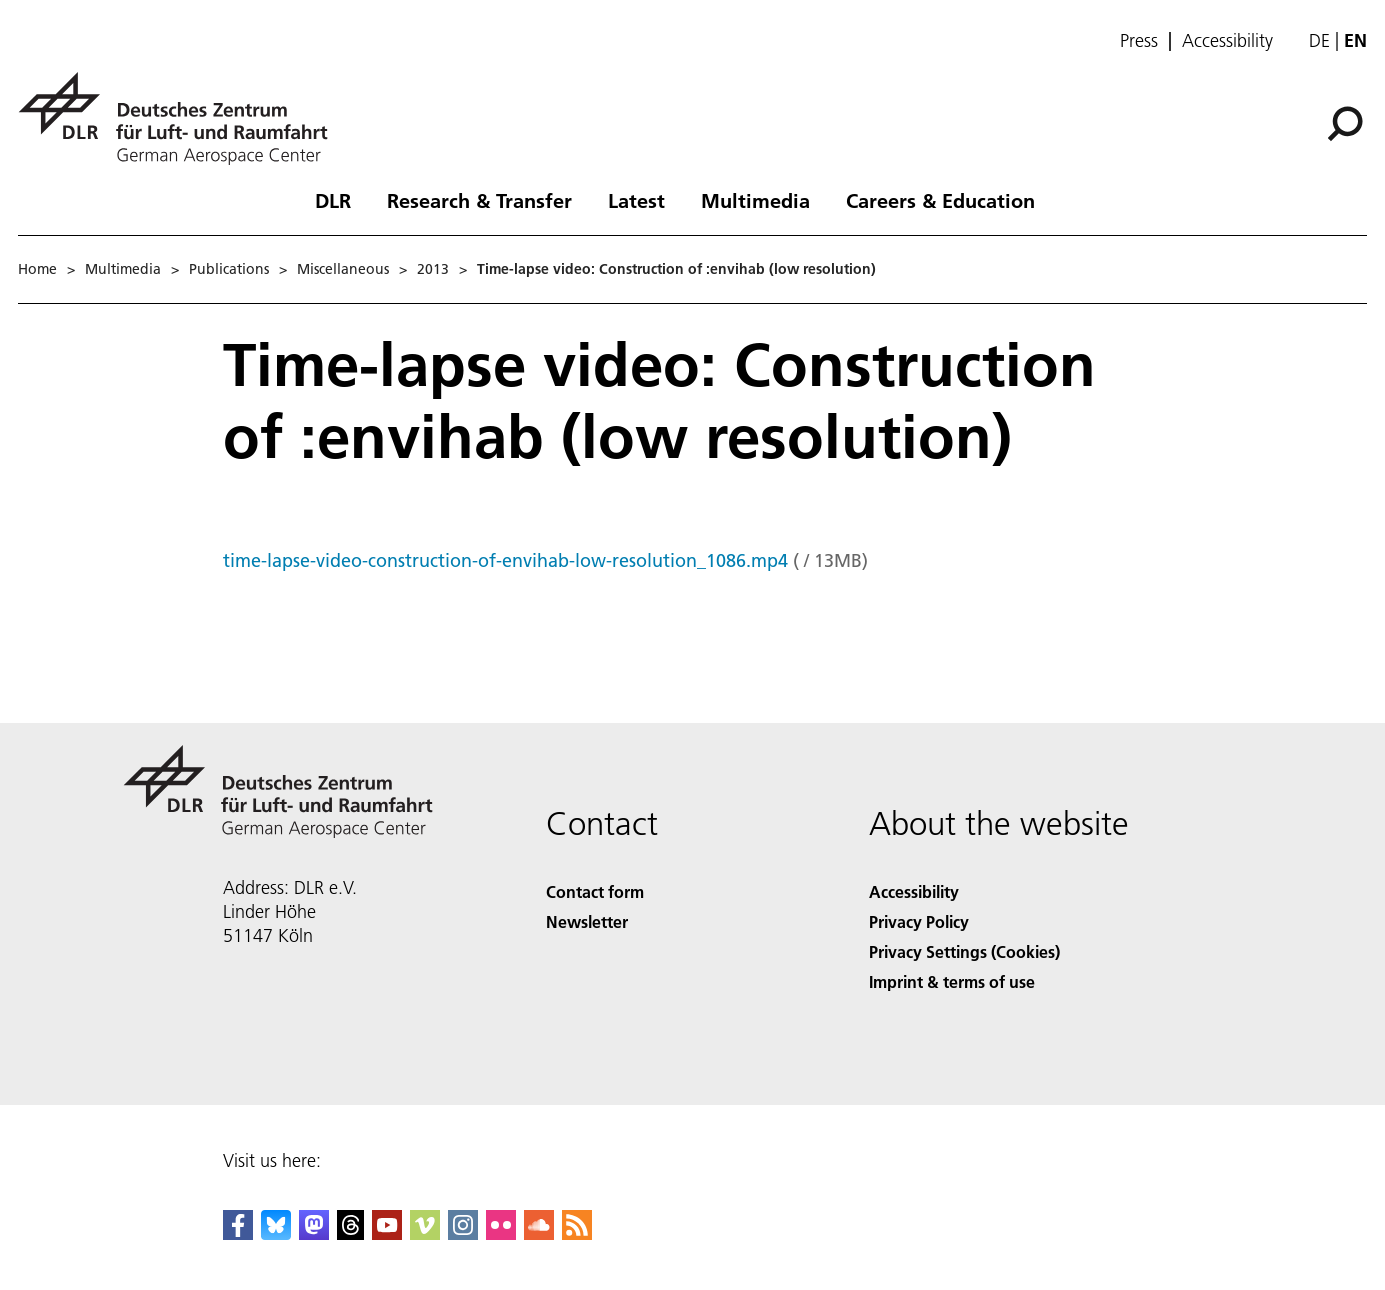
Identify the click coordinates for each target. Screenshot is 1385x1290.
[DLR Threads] (351, 1233)
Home (37, 269)
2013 (433, 269)
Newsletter (587, 921)
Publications (229, 269)
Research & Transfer (479, 200)
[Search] (1345, 124)
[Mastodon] (314, 1233)
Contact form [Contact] (595, 891)
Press (1139, 41)
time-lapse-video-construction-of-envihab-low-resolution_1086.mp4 (505, 560)
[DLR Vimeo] (425, 1233)
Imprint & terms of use (952, 981)
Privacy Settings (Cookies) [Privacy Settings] (964, 951)
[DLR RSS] (577, 1233)
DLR (333, 200)
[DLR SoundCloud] (539, 1233)
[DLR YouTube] (387, 1233)
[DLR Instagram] (463, 1233)
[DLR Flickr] (501, 1233)
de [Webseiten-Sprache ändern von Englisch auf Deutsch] (1319, 40)
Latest (636, 200)
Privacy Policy (919, 921)
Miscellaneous (343, 269)
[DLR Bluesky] (276, 1233)
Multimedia (755, 200)
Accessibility (1227, 41)
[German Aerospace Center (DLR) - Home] (181, 118)
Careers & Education (940, 200)
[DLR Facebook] (238, 1233)
